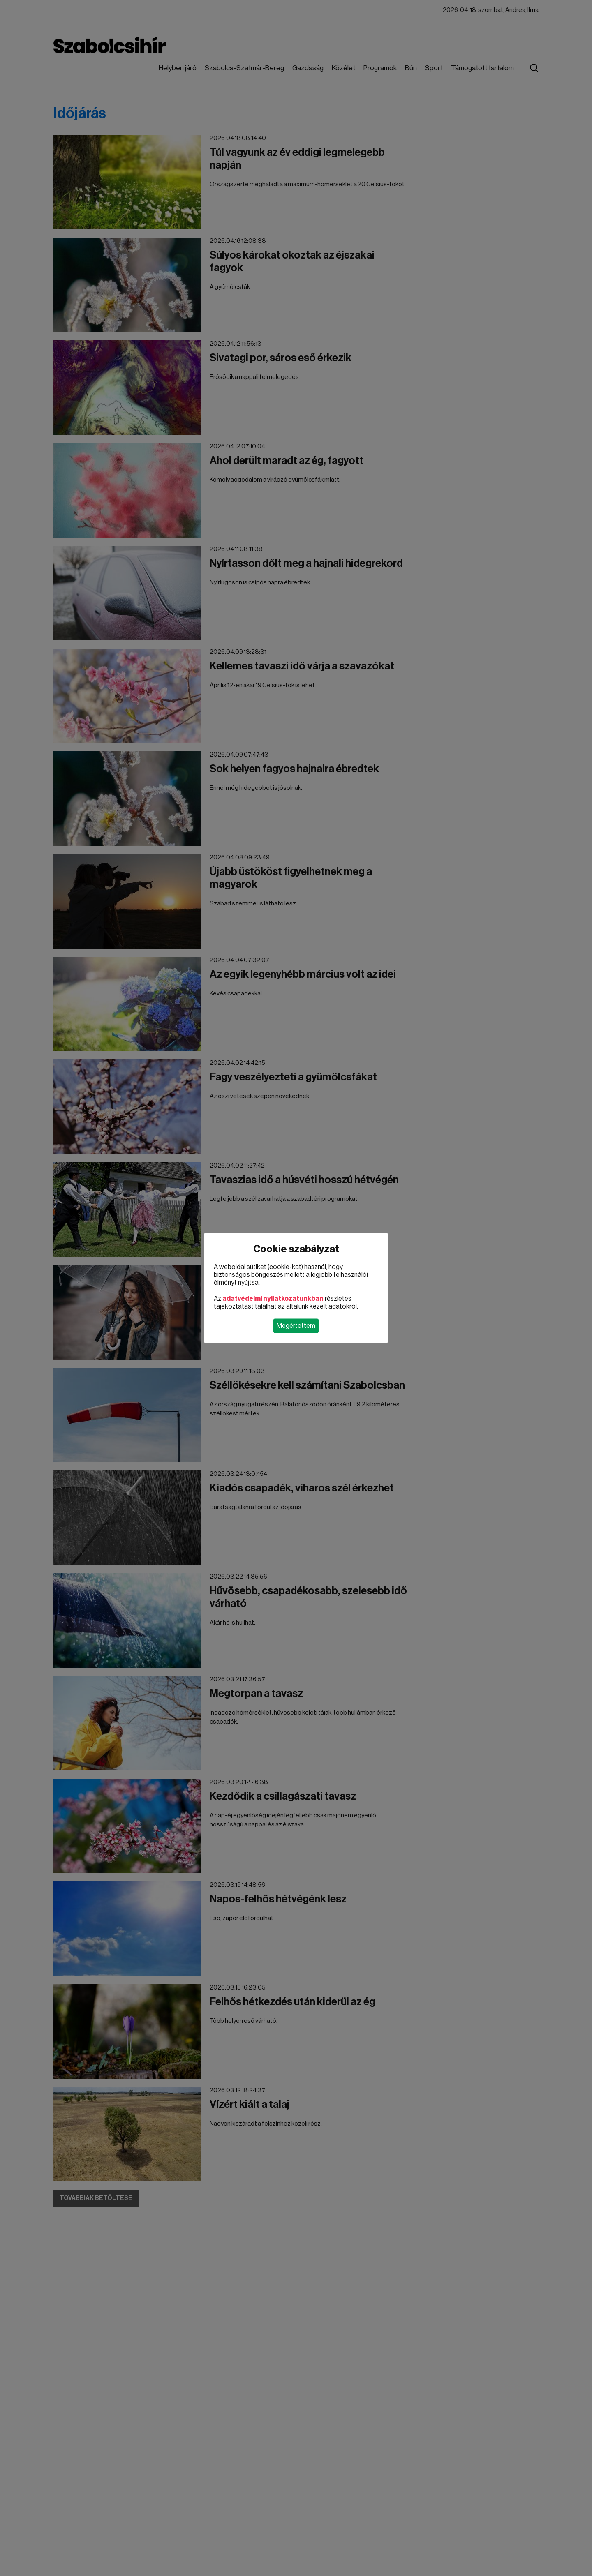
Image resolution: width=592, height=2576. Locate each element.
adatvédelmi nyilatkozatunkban (273, 1298)
